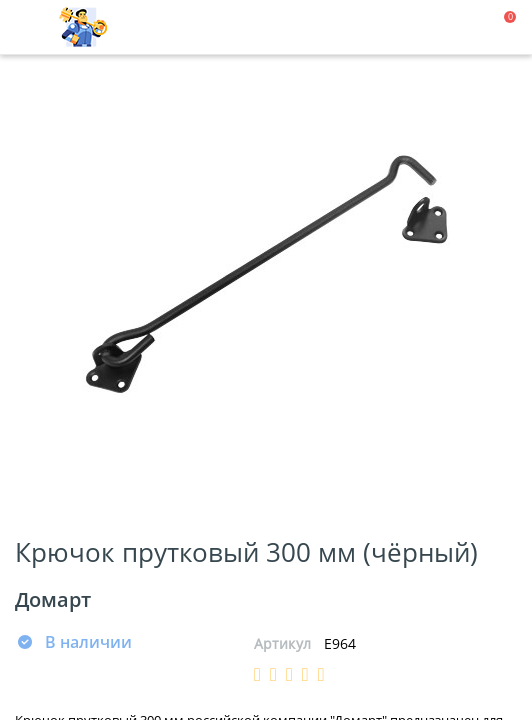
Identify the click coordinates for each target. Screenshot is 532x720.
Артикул (282, 643)
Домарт (53, 599)
